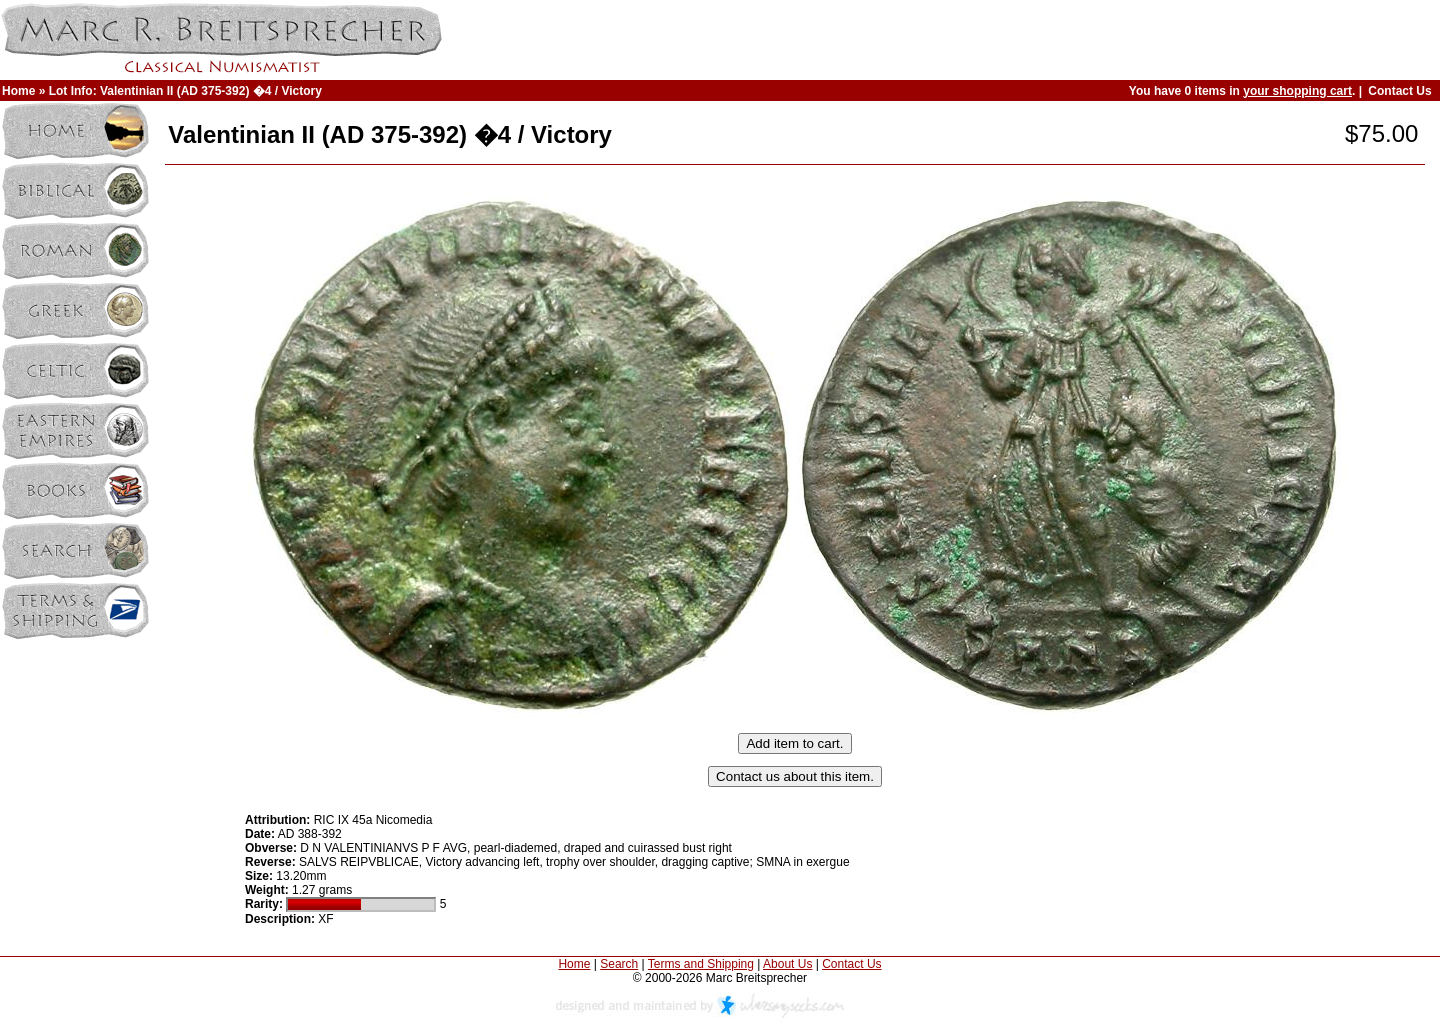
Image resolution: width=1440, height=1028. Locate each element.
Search (619, 964)
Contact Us (1399, 91)
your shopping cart (1297, 91)
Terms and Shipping (701, 964)
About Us (787, 964)
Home (18, 91)
